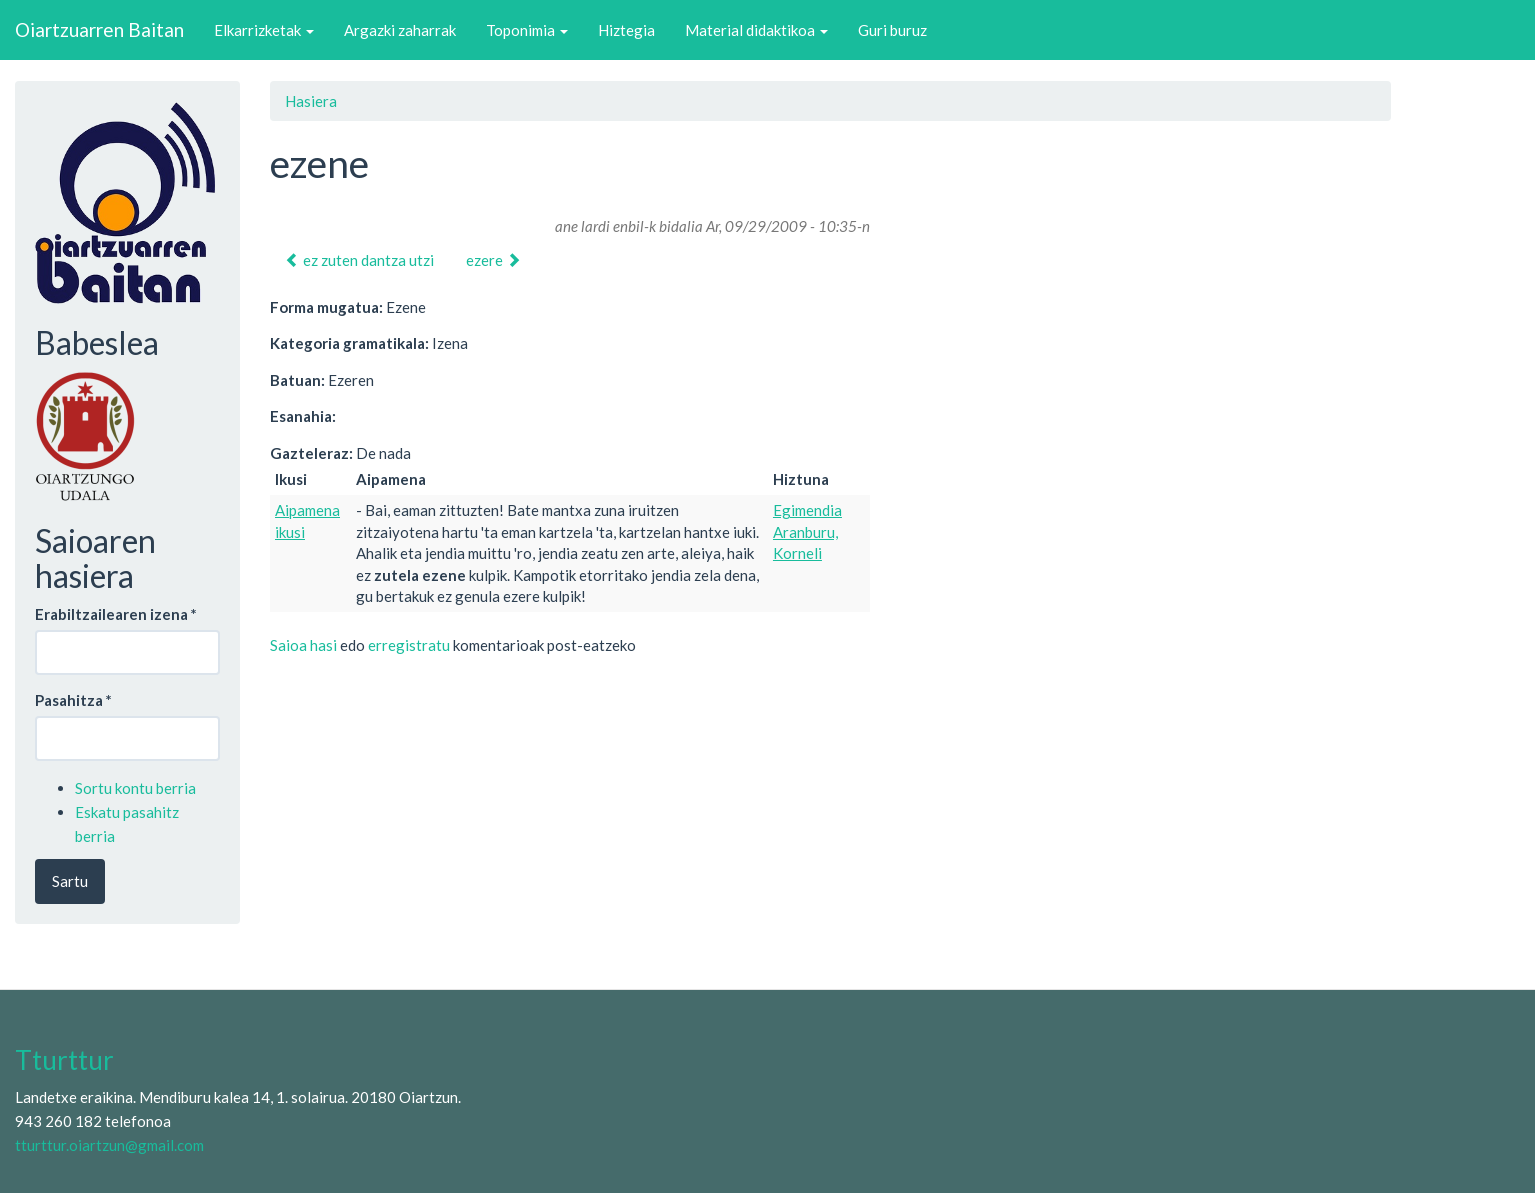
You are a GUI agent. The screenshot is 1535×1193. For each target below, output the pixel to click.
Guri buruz (892, 30)
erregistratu (409, 645)
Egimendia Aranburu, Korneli (807, 531)
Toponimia (527, 30)
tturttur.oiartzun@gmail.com (109, 1145)
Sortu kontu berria (135, 788)
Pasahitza (73, 700)
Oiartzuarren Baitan (99, 29)
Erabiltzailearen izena (116, 614)
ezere (493, 260)
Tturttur (64, 1060)
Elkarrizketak (264, 30)
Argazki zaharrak (400, 30)
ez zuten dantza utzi (359, 260)
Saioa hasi (303, 645)
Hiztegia (626, 30)
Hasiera (311, 101)
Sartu (70, 881)
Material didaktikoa (756, 30)
